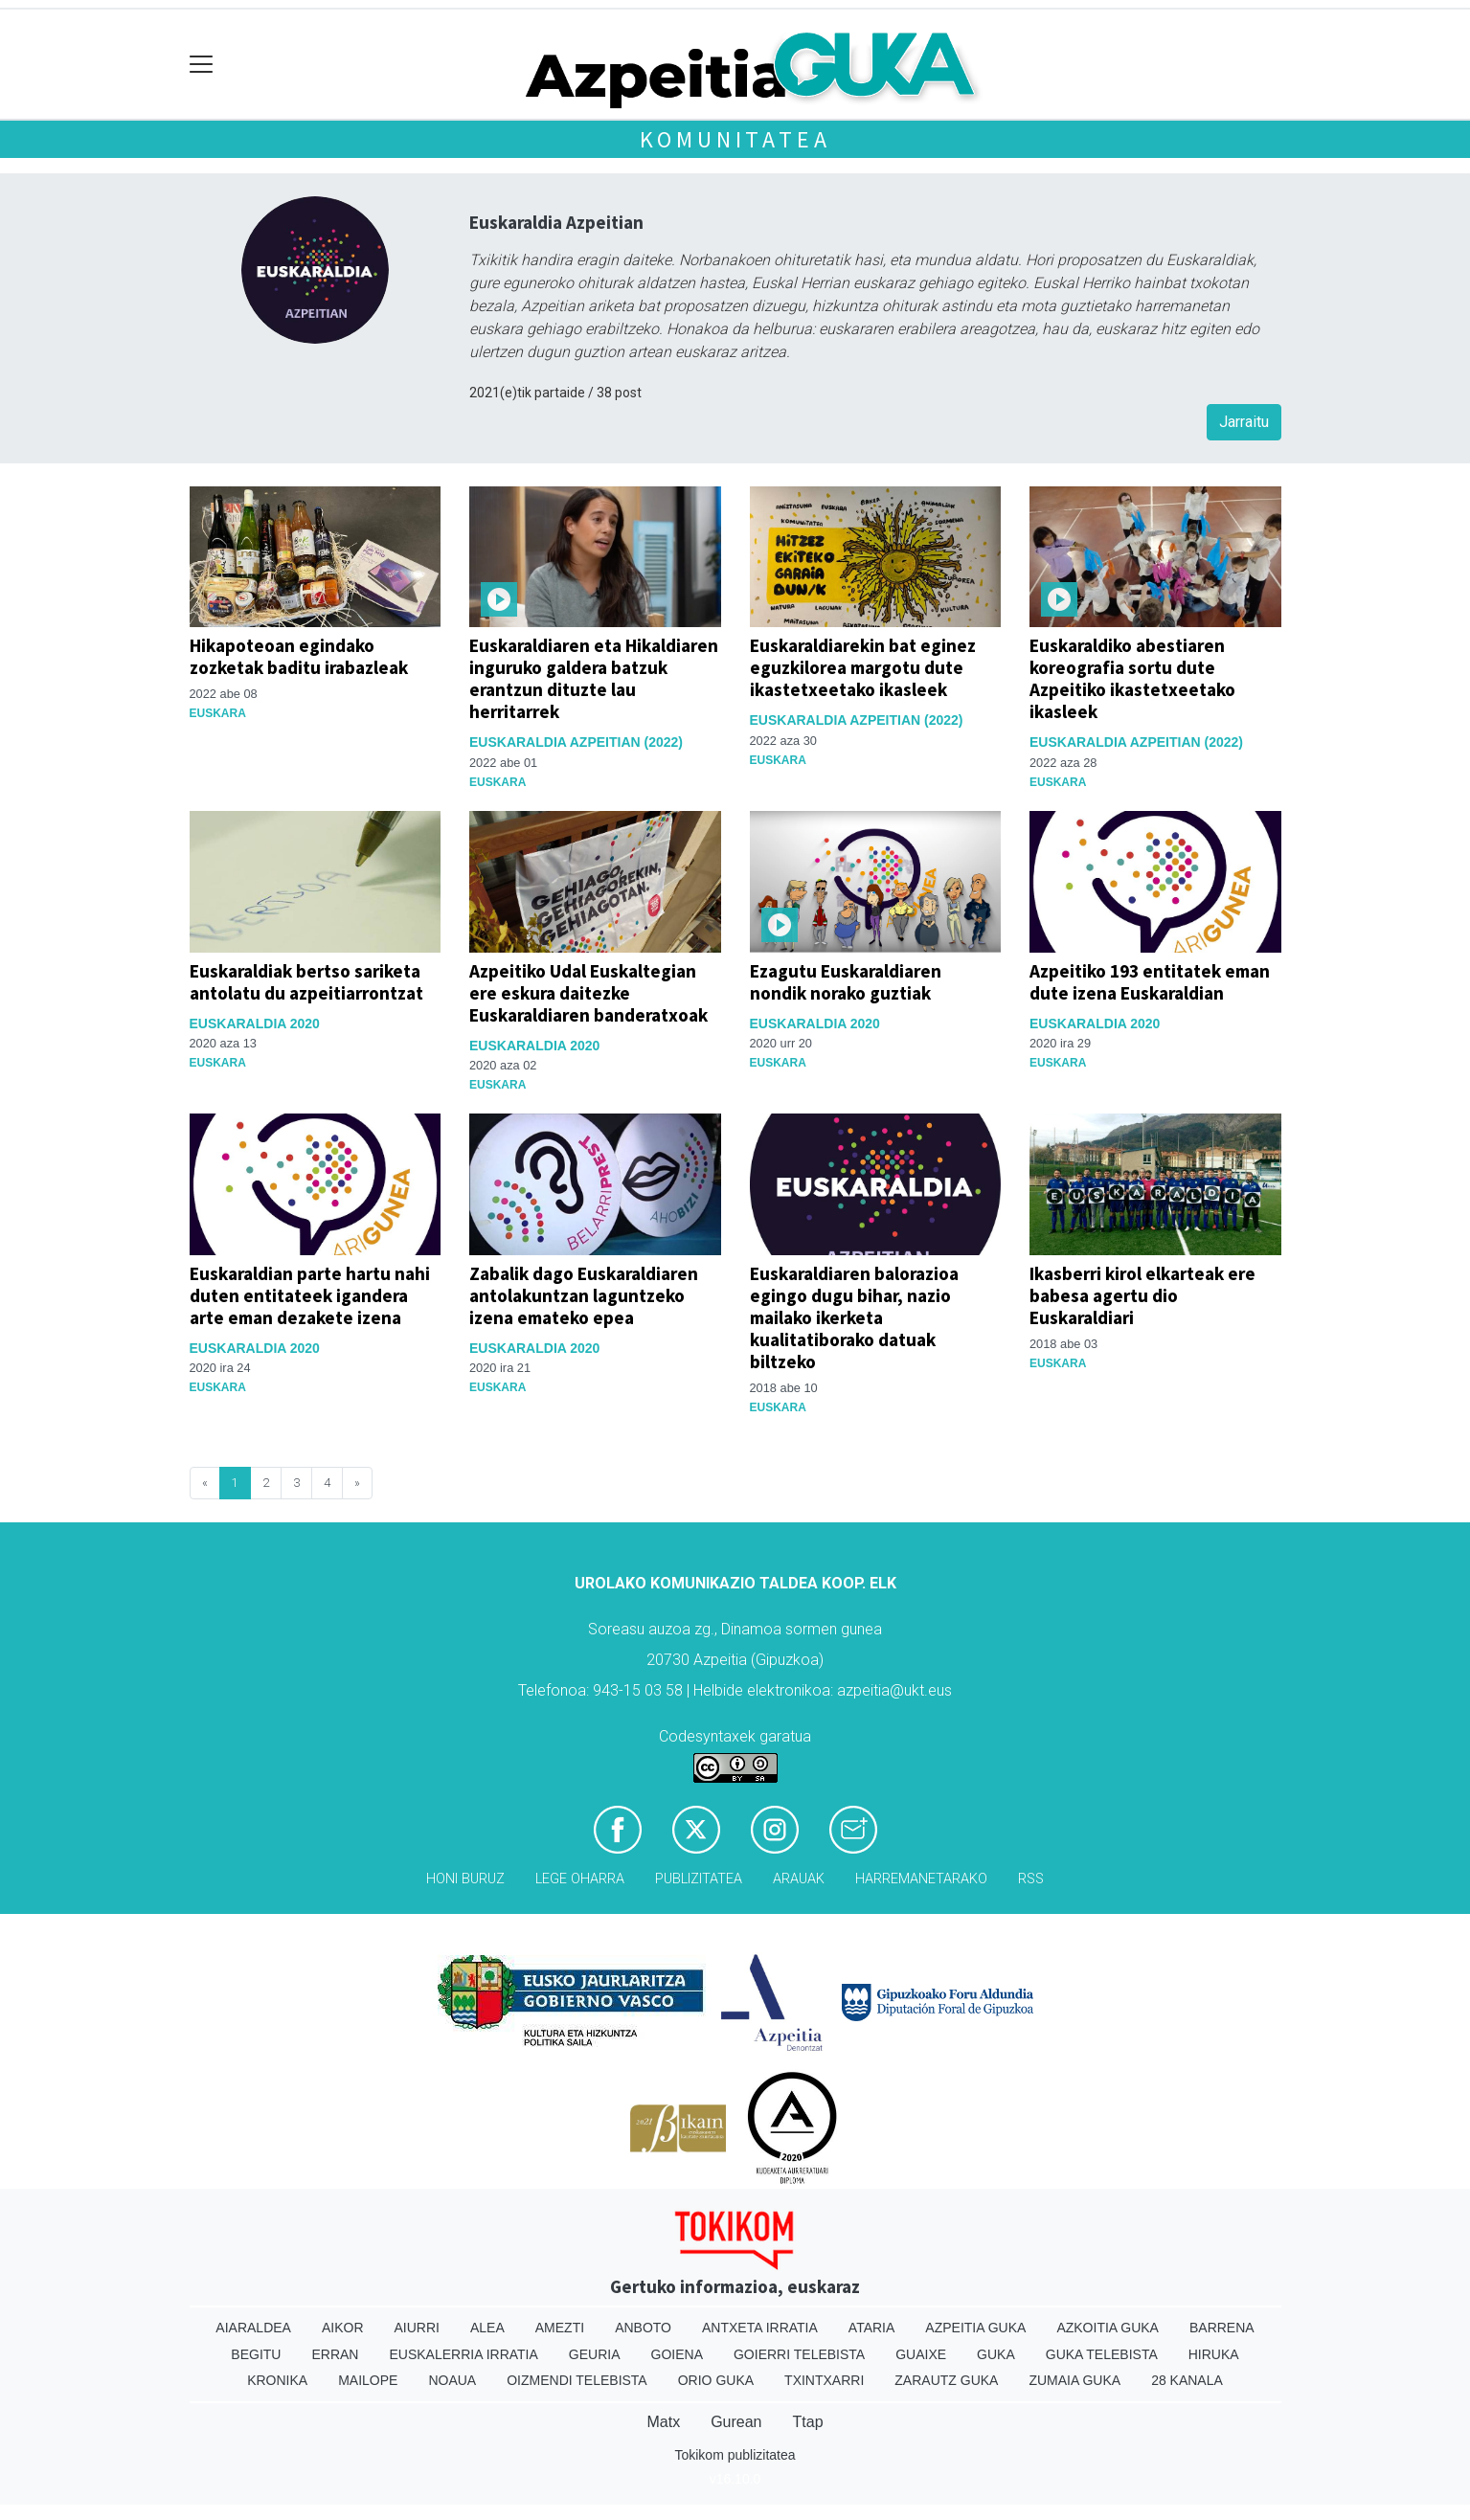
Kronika (277, 2380)
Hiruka (1213, 2354)
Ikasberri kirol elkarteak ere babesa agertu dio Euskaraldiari (1142, 1295)
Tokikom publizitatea (734, 2455)
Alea (487, 2327)
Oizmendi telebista (577, 2380)
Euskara (218, 713)
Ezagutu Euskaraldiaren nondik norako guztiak (845, 981)
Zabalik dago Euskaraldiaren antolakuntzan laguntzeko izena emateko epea (583, 1295)
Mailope (367, 2380)
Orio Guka (716, 2380)
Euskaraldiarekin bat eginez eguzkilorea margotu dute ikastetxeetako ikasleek (863, 667)
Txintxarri (824, 2380)
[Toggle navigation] (201, 64)
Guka (996, 2354)
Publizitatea (698, 1879)
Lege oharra (579, 1879)
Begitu (256, 2354)
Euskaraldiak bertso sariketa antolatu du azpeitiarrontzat (306, 981)
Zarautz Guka (946, 2380)
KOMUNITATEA (735, 139)
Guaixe (920, 2354)
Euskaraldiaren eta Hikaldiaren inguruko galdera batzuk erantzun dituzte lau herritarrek (593, 678)
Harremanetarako (921, 1879)
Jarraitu (1244, 422)
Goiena (677, 2354)
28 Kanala (1187, 2380)
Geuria (595, 2354)
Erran (334, 2354)
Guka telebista (1102, 2354)
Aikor (343, 2327)
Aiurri (417, 2327)
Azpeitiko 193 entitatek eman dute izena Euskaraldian (1149, 981)
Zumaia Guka (1074, 2380)
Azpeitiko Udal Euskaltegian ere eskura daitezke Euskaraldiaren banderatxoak (588, 992)
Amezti (559, 2327)
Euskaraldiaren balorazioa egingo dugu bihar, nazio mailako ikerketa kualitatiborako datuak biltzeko (854, 1317)
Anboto (643, 2327)
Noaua (452, 2380)
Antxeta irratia (760, 2327)
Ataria (871, 2327)
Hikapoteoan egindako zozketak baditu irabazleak (299, 656)
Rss (1031, 1879)
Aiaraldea (253, 2327)
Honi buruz (465, 1879)
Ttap (808, 2422)
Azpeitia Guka (975, 2327)
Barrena (1222, 2327)
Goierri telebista (799, 2354)
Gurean (736, 2422)
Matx (663, 2422)
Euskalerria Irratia (463, 2354)
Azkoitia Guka (1107, 2327)
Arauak (799, 1879)
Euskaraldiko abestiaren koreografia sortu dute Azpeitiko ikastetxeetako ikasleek (1132, 678)
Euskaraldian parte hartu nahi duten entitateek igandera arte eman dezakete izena (310, 1295)
